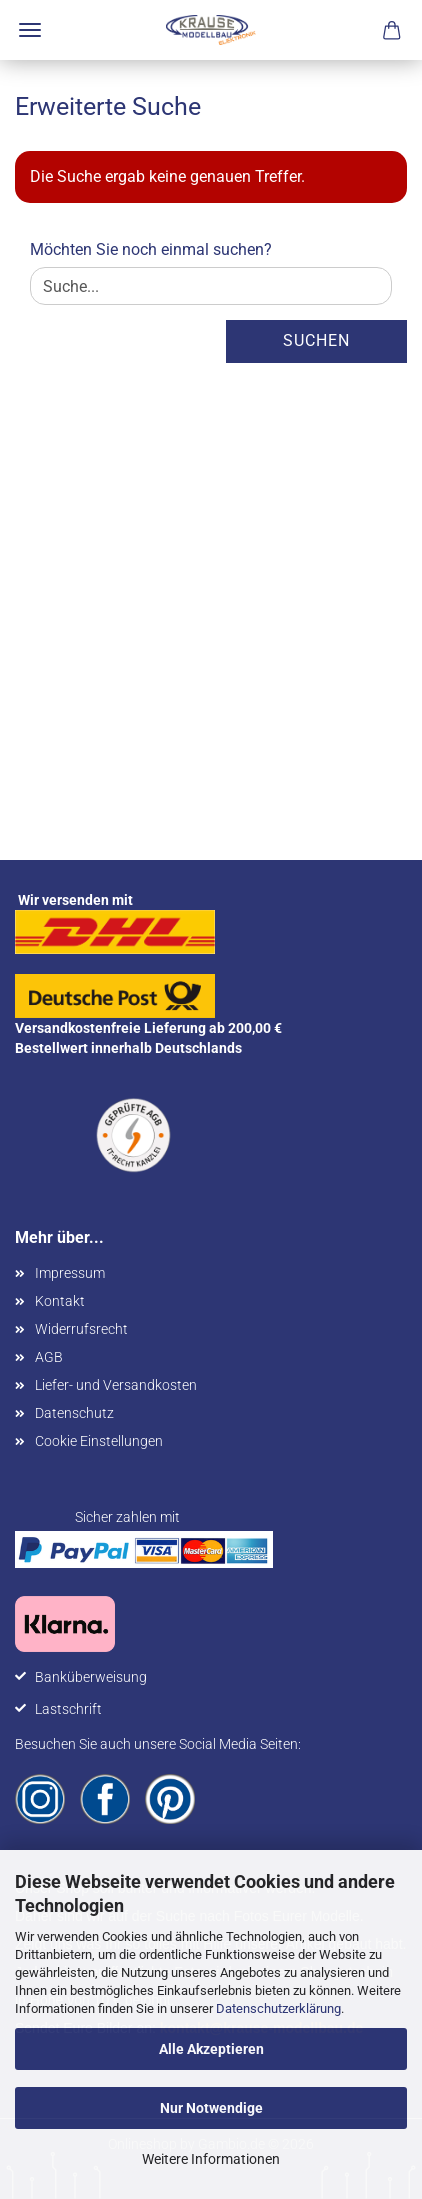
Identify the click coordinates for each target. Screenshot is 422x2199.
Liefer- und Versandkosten (116, 1385)
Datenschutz (74, 1413)
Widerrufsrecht (81, 1329)
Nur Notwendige (211, 2108)
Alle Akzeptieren (211, 2049)
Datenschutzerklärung (278, 2008)
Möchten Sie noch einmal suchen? (151, 249)
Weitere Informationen (211, 2159)
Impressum (70, 1273)
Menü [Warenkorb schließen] (30, 30)
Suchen (316, 340)
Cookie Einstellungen (99, 1441)
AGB (49, 1357)
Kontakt (60, 1301)
